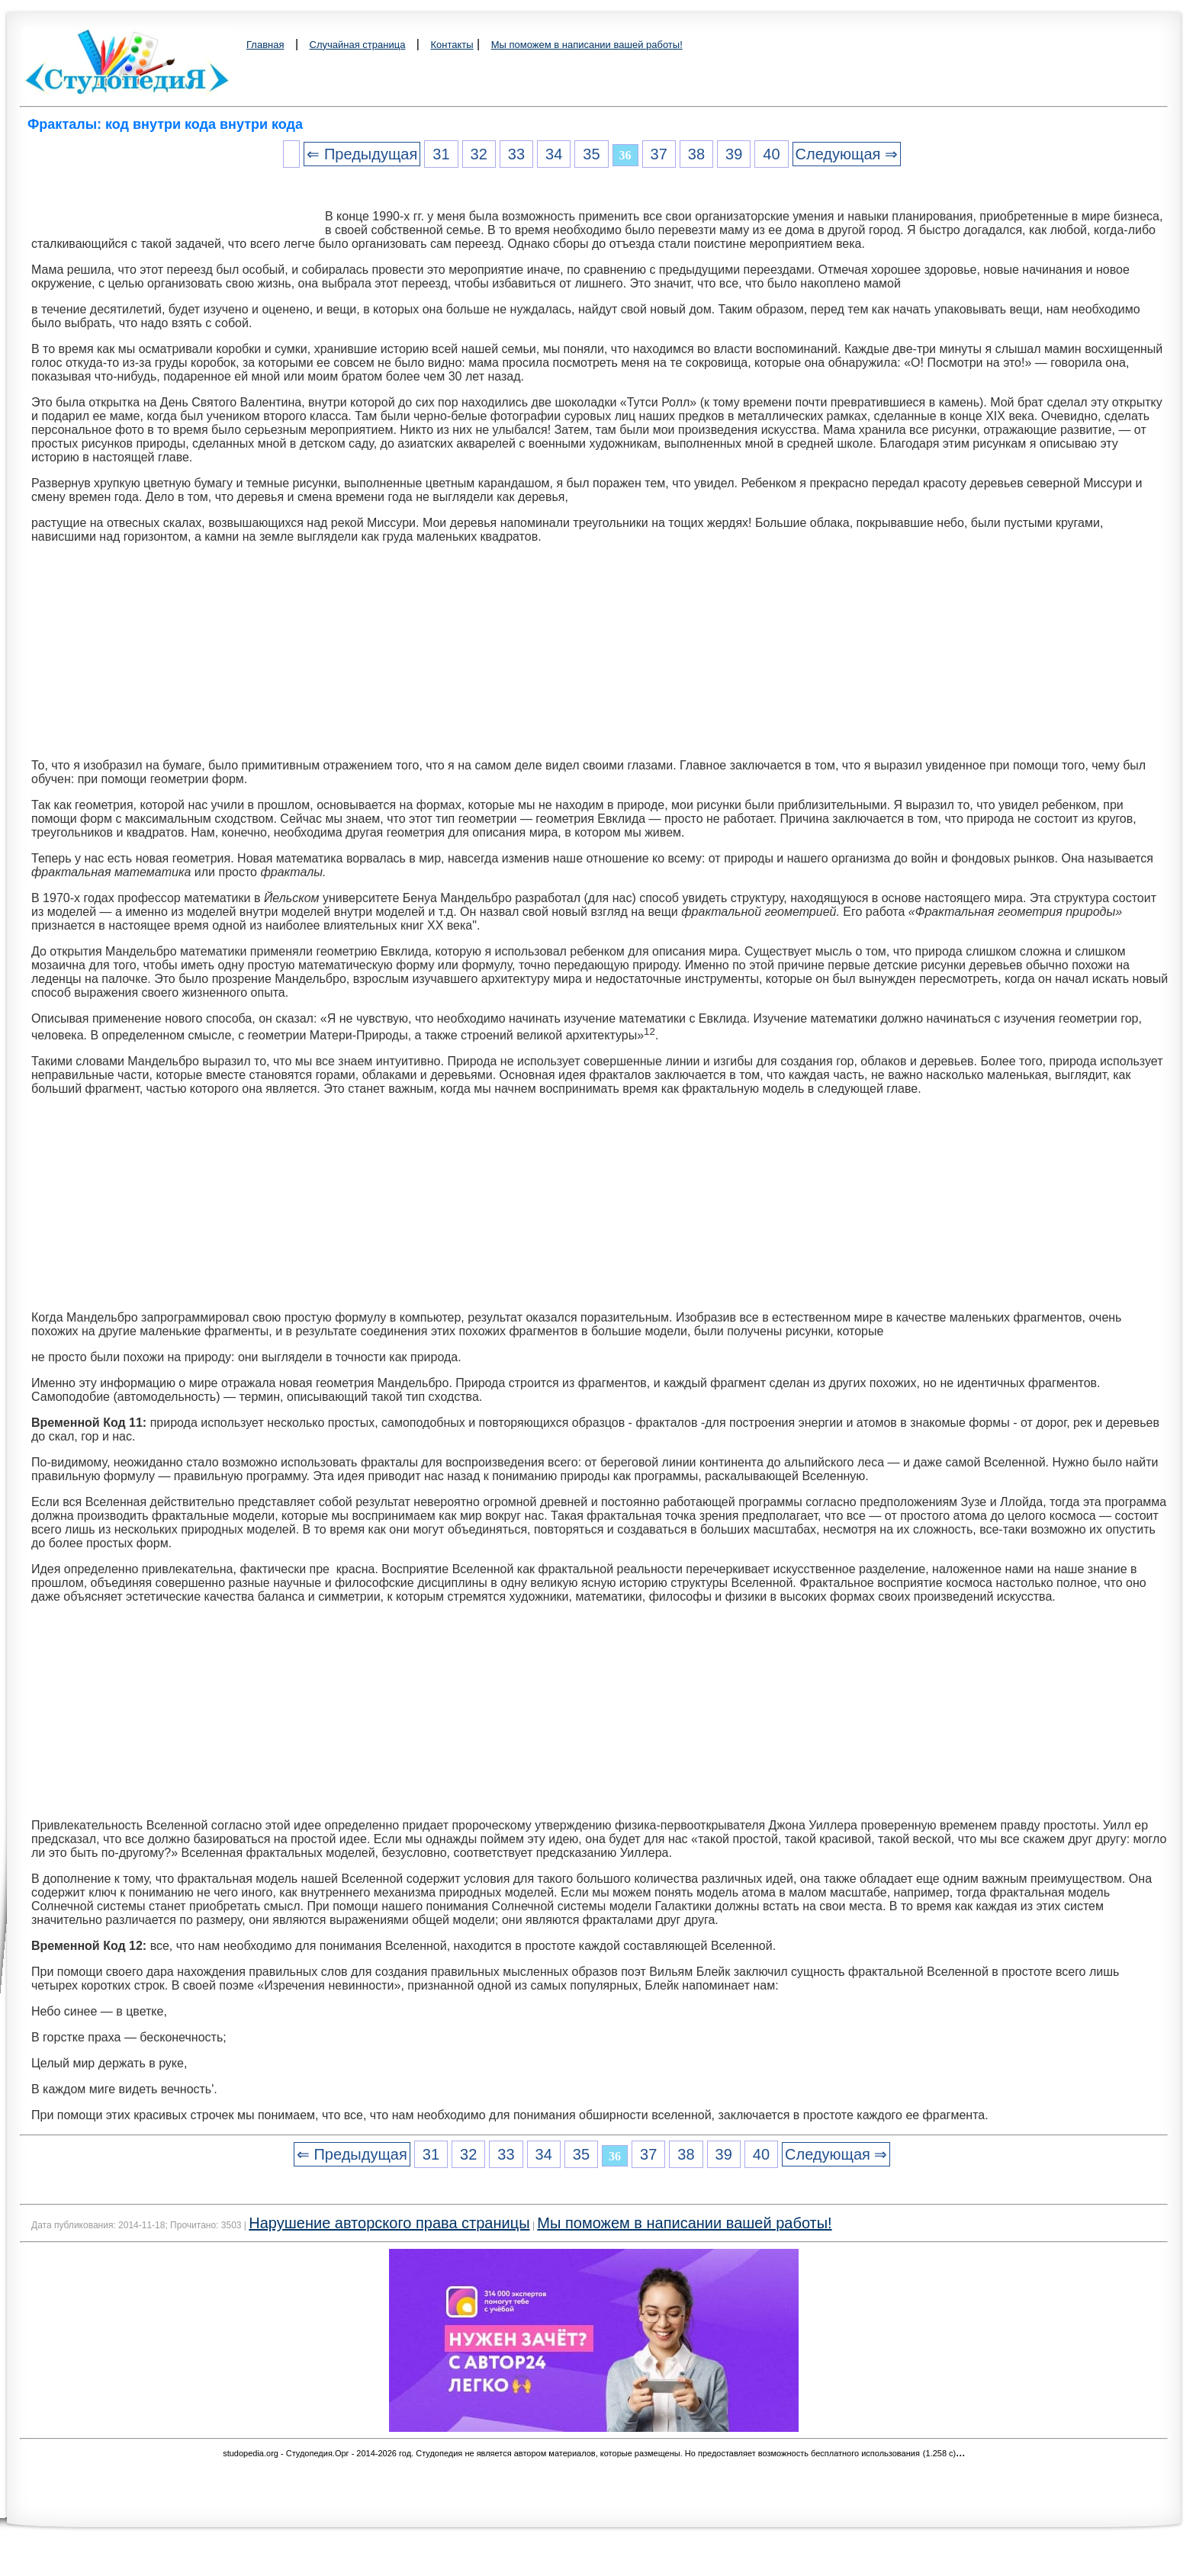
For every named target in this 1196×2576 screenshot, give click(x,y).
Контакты (451, 44)
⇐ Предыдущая (362, 154)
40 (771, 154)
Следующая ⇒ (847, 154)
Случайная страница (358, 44)
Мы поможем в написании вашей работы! (587, 44)
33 (516, 154)
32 (479, 154)
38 (696, 154)
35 (591, 154)
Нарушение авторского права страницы (389, 2223)
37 (659, 154)
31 (440, 154)
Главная (265, 44)
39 (733, 154)
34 (553, 154)
